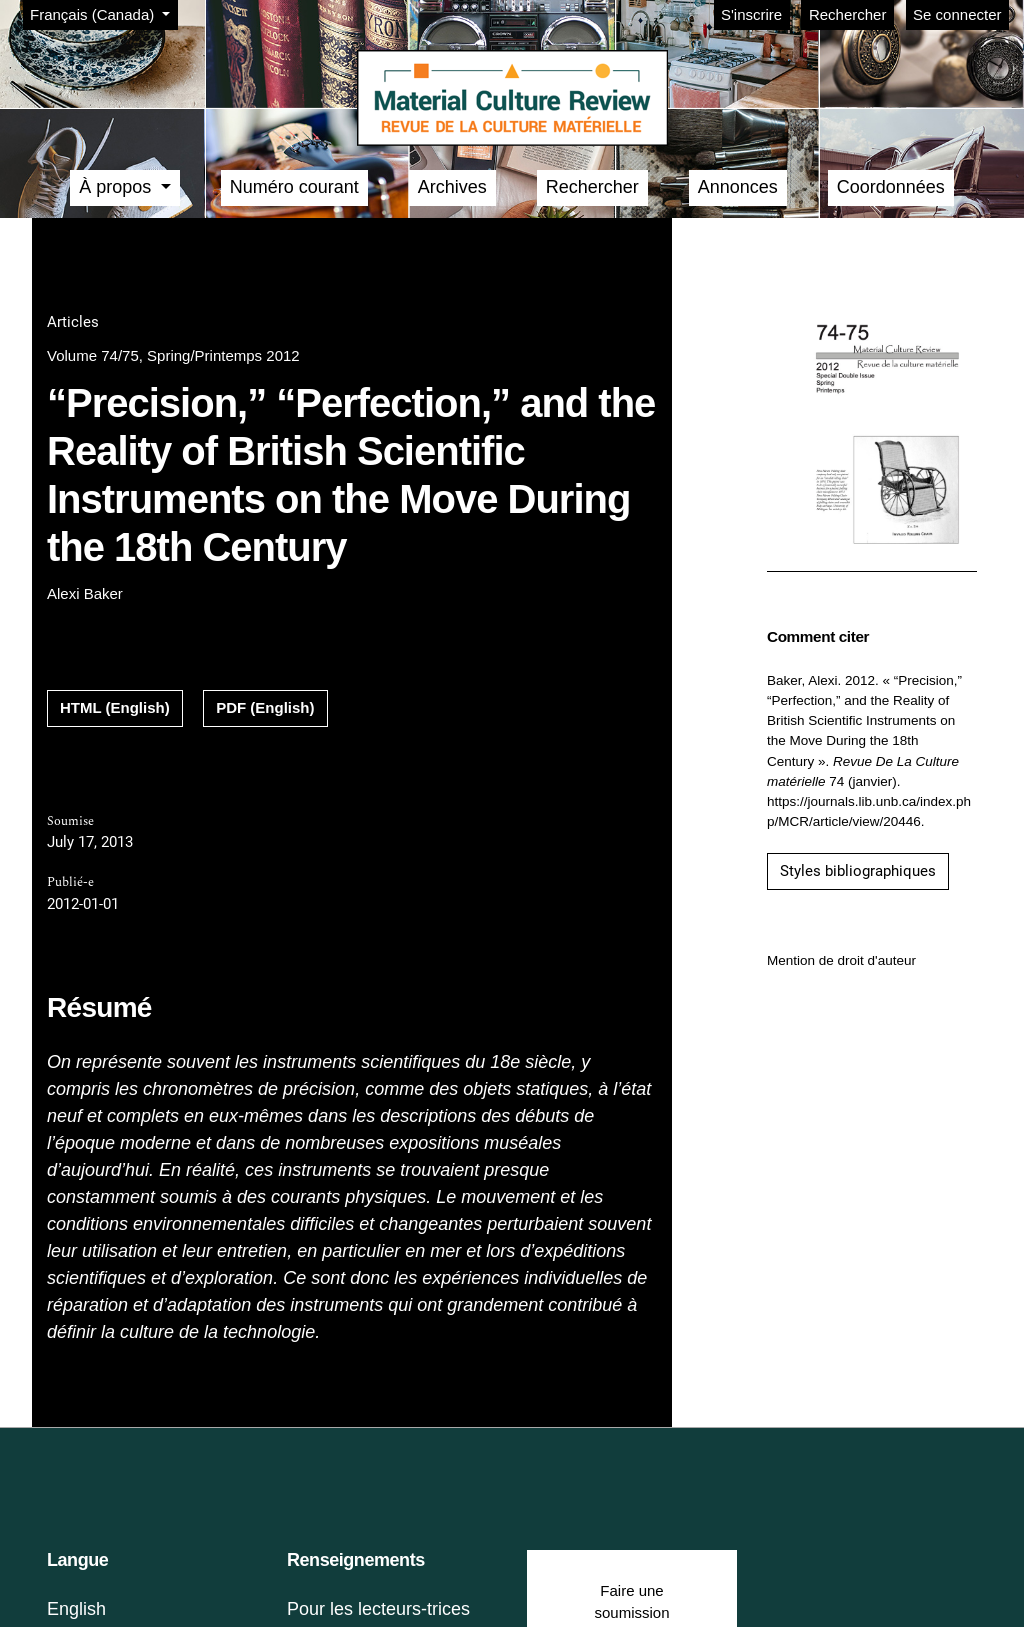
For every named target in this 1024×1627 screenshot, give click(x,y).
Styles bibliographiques (858, 871)
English (76, 1609)
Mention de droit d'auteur (841, 960)
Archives (452, 187)
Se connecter (957, 14)
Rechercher (848, 14)
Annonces (738, 187)
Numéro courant (294, 187)
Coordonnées (891, 187)
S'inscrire (751, 14)
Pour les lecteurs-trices (378, 1609)
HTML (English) (115, 707)
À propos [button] (117, 187)
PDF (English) (265, 707)
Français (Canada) (103, 13)
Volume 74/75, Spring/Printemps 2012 (173, 355)
